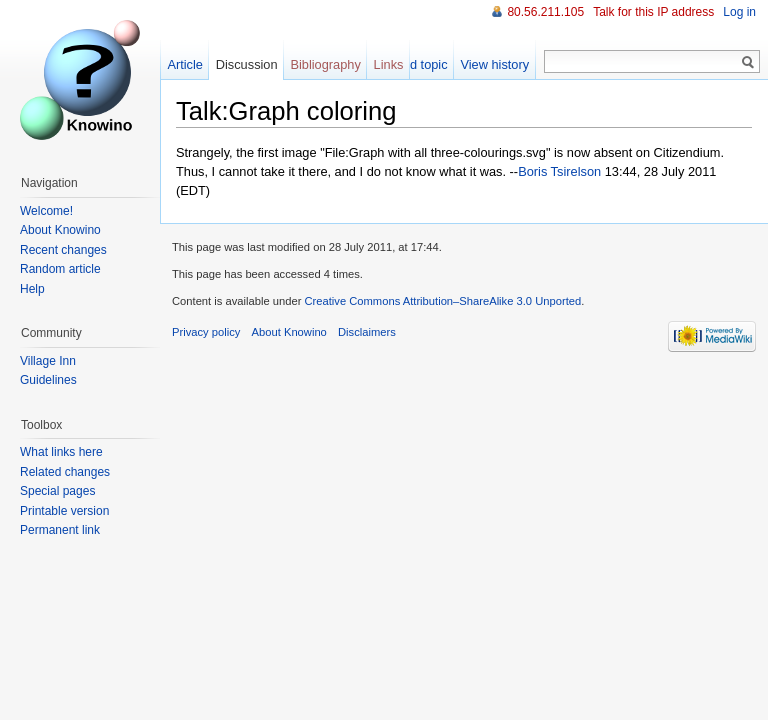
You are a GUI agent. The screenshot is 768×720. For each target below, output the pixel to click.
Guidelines (48, 380)
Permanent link (60, 530)
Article (185, 64)
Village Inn (48, 361)
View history (494, 64)
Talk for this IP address (653, 12)
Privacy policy (206, 332)
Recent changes (63, 250)
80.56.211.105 (545, 12)
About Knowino (60, 230)
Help (32, 289)
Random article (60, 269)
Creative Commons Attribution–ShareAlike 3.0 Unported (442, 301)
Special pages (57, 491)
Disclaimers (367, 332)
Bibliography (325, 64)
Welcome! (46, 211)
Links (389, 64)
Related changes (65, 472)
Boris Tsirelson (559, 171)
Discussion (247, 64)
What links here (61, 452)
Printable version (64, 511)
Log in (739, 12)
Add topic (420, 64)
